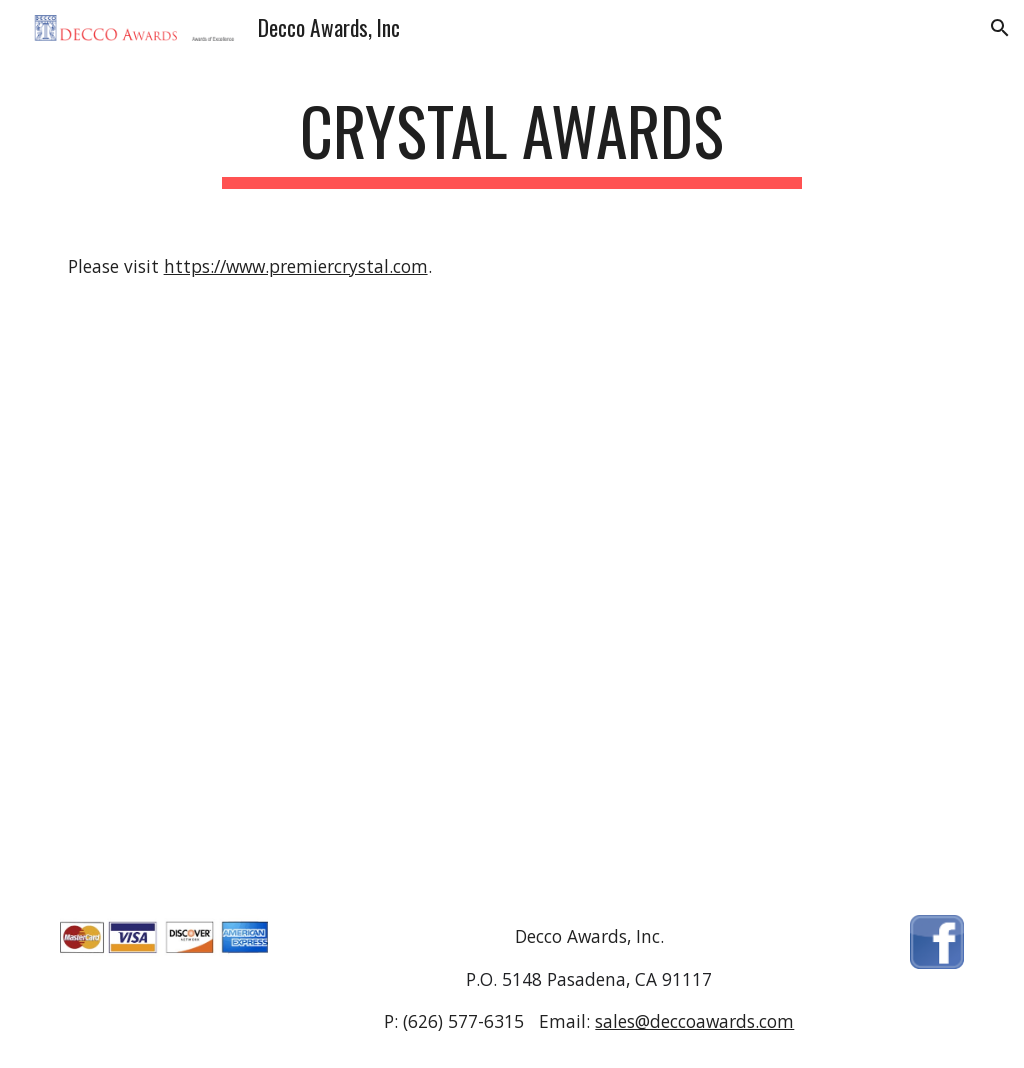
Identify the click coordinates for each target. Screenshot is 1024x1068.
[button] (1000, 28)
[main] (511, 140)
